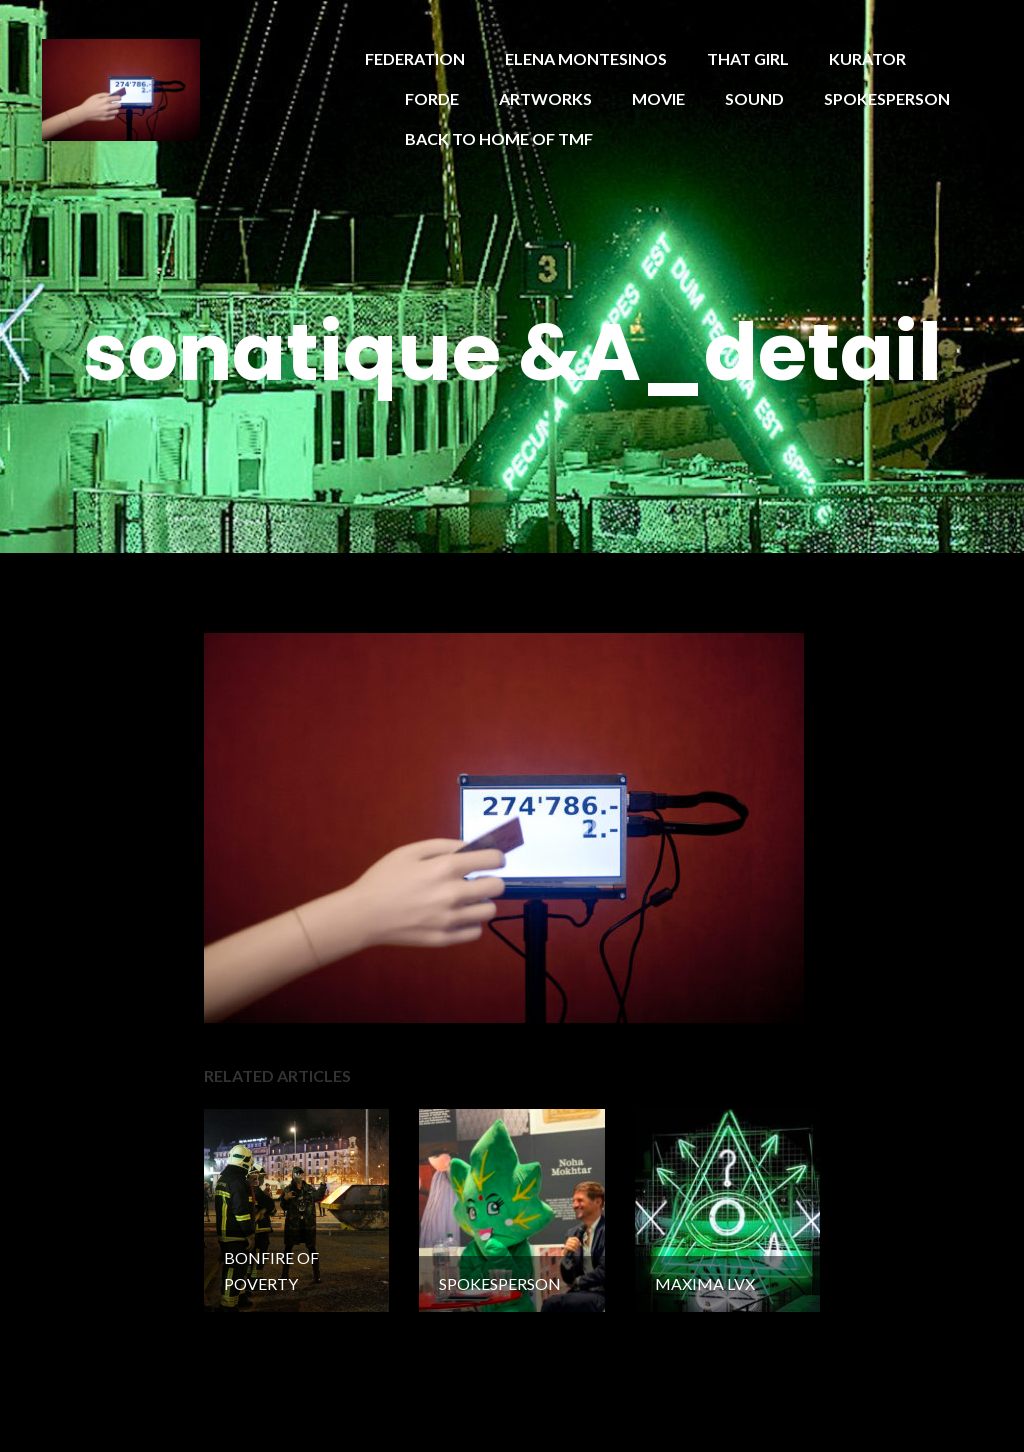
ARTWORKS (545, 98)
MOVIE (658, 98)
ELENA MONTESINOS (586, 58)
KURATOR (867, 58)
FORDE (432, 98)
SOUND (754, 98)
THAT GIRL (748, 58)
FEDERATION (415, 58)
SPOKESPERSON (887, 98)
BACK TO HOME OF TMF (499, 138)
